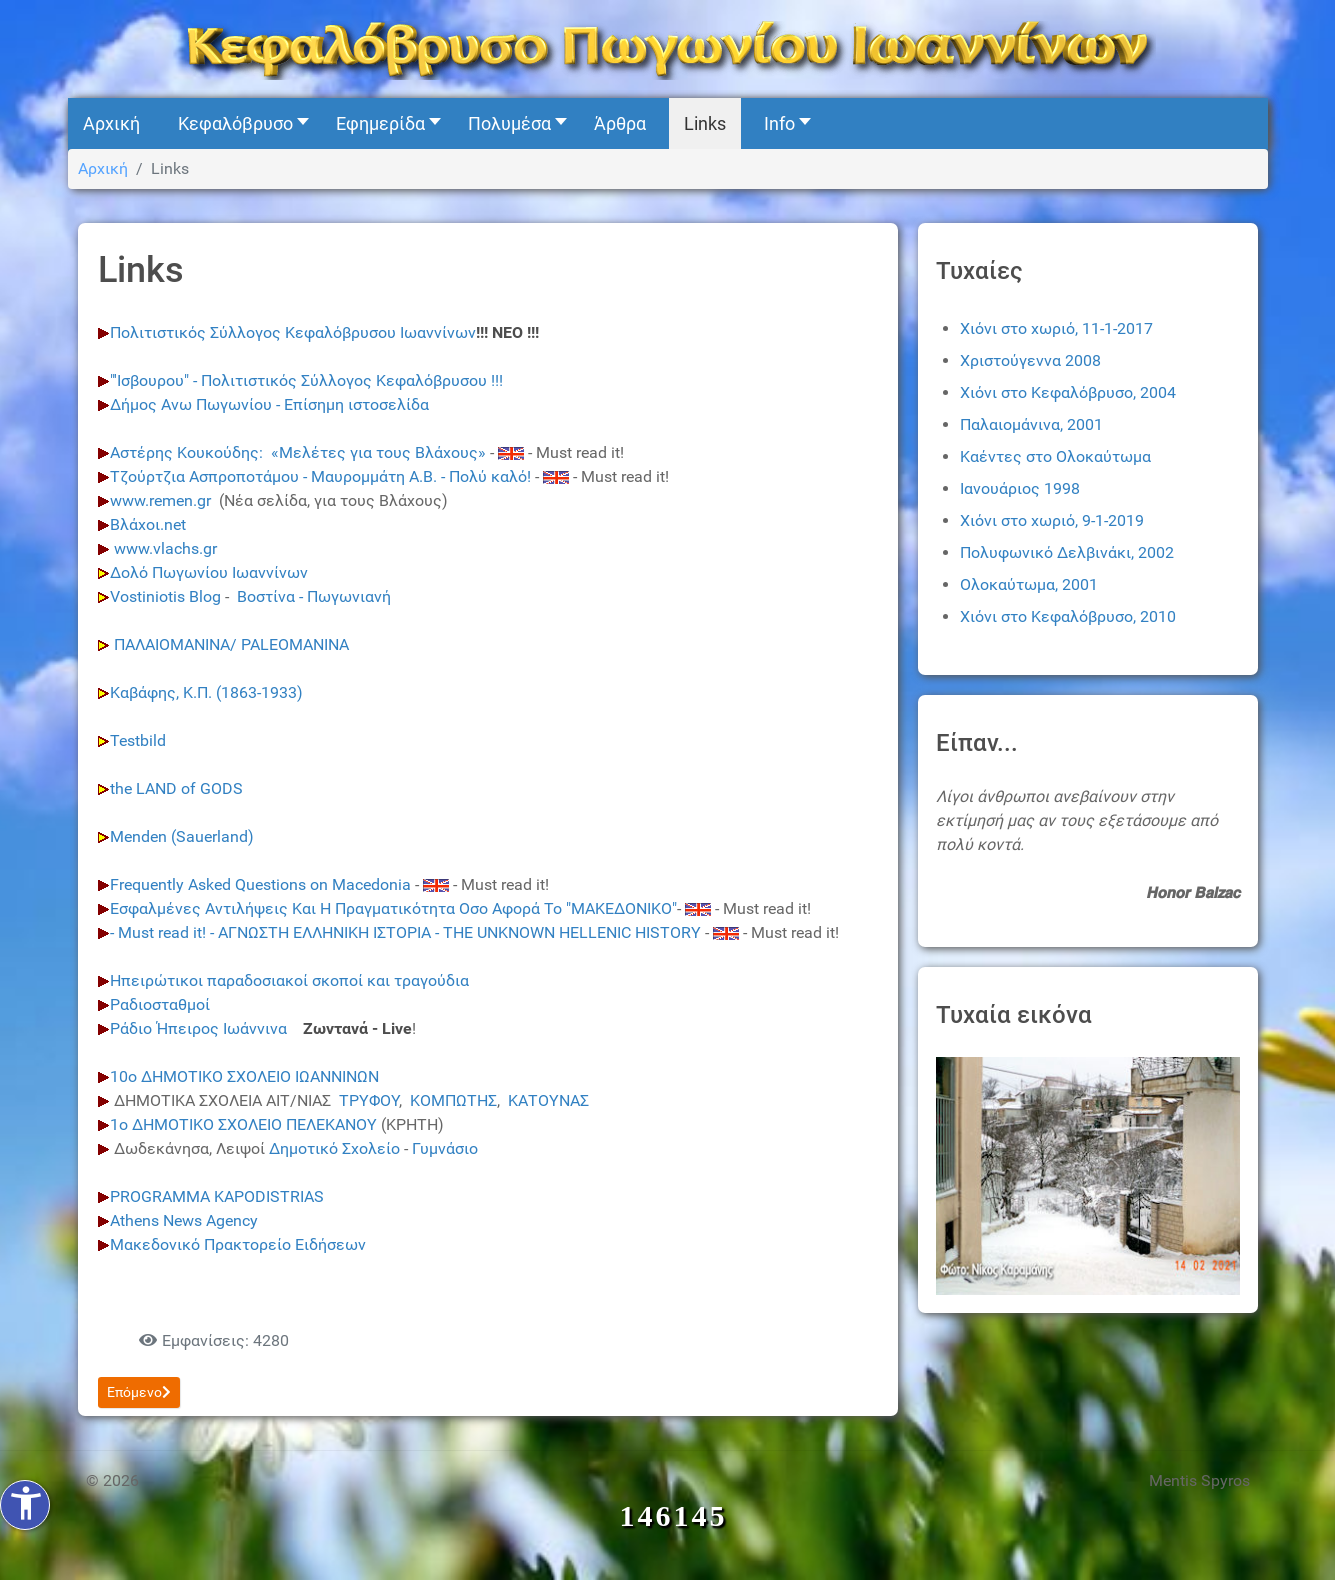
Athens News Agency (184, 1220)
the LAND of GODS (176, 788)
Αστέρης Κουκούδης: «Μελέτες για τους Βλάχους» (298, 452)
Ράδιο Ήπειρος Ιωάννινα (200, 1028)
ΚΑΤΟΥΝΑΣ (548, 1100)
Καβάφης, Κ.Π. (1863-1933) (206, 692)
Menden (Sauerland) (182, 836)
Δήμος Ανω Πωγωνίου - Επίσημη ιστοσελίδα (269, 404)
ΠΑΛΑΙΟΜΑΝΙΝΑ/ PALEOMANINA (229, 644)
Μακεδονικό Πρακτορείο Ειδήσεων (238, 1244)
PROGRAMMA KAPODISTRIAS (217, 1196)
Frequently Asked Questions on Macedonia (260, 884)
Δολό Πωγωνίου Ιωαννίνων (209, 572)
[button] (238, 123)
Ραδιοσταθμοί (160, 1004)
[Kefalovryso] (668, 47)
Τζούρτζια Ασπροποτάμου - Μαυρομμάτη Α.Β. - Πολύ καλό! (320, 476)
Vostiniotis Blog (165, 596)
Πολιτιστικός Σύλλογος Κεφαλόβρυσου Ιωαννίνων (293, 332)
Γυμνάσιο (445, 1148)
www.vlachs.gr (165, 548)
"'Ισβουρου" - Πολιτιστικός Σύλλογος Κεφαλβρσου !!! (306, 380)
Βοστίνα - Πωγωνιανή (314, 596)
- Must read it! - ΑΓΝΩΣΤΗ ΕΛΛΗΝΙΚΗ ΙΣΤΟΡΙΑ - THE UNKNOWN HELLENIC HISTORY (405, 932)
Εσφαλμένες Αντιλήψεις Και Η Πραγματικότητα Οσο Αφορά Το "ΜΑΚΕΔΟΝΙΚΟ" (393, 908)
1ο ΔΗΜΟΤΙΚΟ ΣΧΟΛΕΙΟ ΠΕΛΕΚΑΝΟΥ (243, 1124)
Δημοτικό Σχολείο (334, 1148)
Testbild (140, 740)
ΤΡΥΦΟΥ (369, 1100)
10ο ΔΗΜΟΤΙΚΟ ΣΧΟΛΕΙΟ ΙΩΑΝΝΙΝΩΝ (244, 1076)
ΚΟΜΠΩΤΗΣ (453, 1100)
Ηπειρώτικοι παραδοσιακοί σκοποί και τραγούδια (291, 980)
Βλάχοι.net (148, 524)
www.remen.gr (160, 500)
